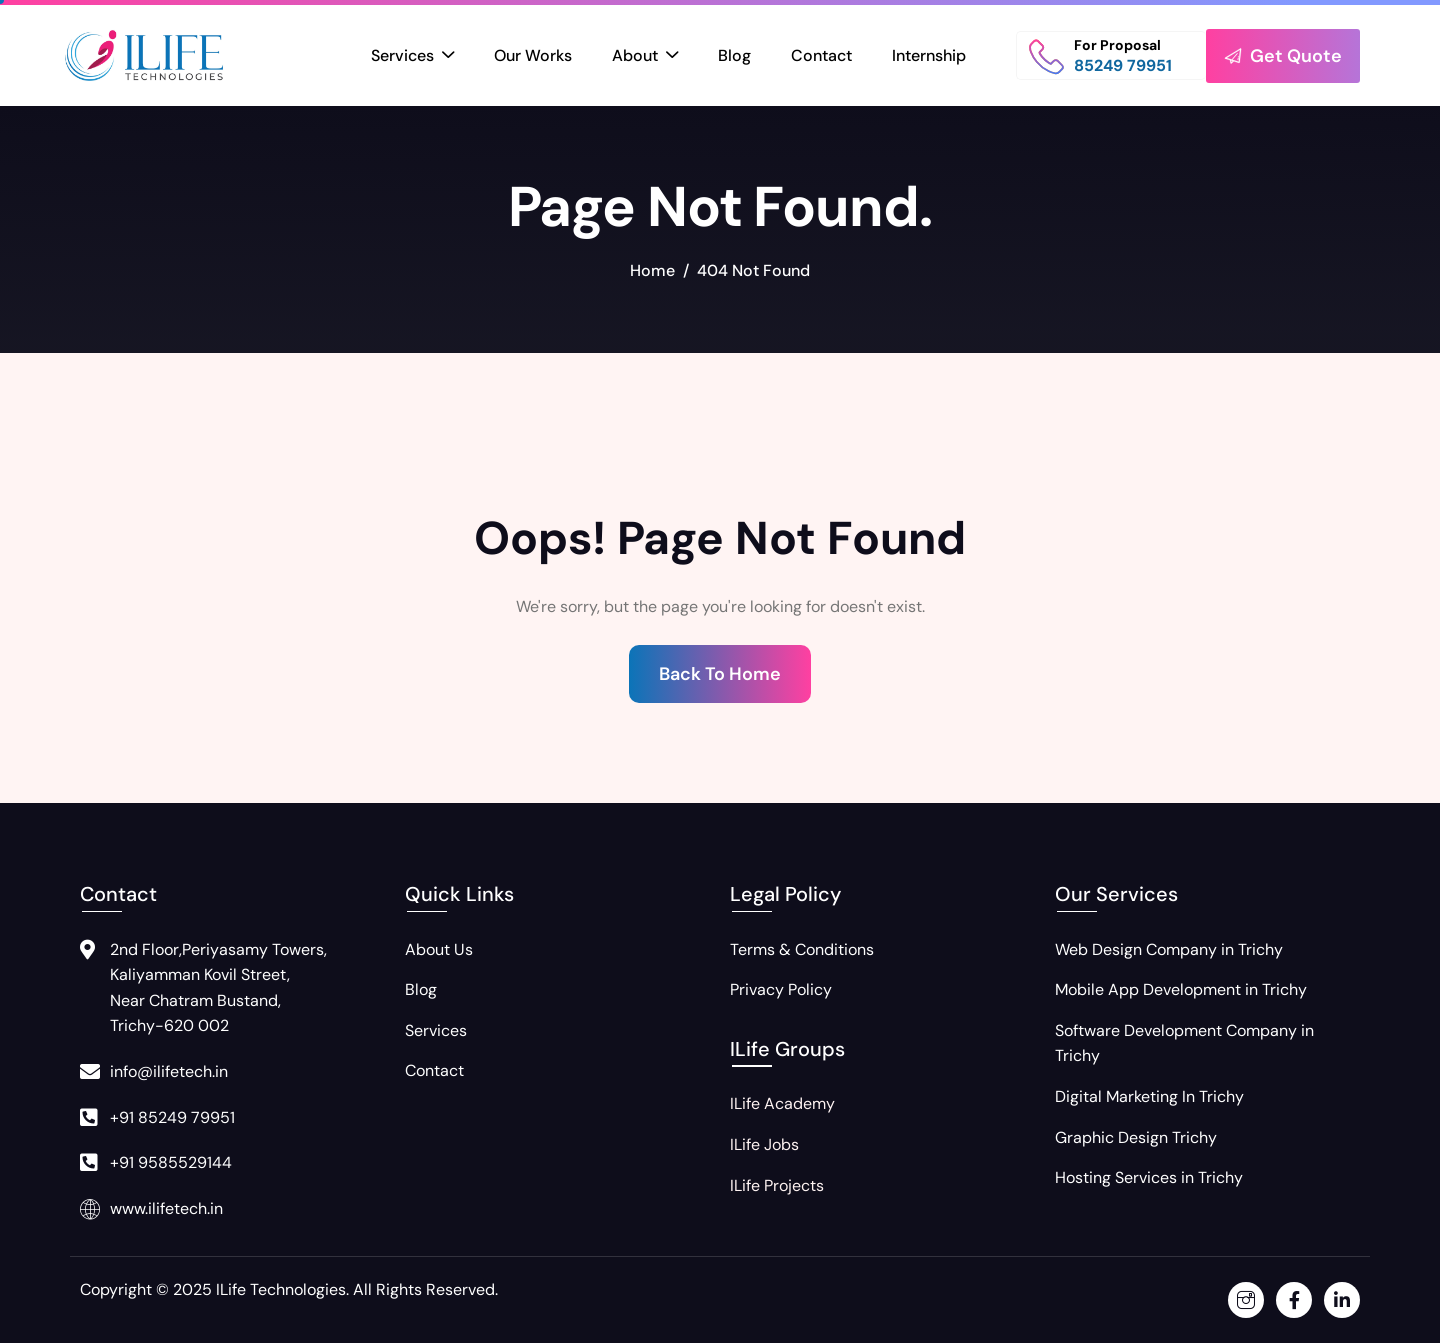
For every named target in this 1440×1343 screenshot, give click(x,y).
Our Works (533, 55)
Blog (734, 55)
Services (412, 57)
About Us (439, 949)
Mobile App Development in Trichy (1181, 989)
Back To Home (720, 674)
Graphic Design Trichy (1136, 1137)
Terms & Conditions (802, 949)
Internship (929, 55)
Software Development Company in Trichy (1184, 1043)
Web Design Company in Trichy (1169, 949)
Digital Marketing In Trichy (1149, 1096)
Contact (821, 55)
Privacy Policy (781, 989)
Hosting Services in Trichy (1149, 1177)
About (645, 57)
